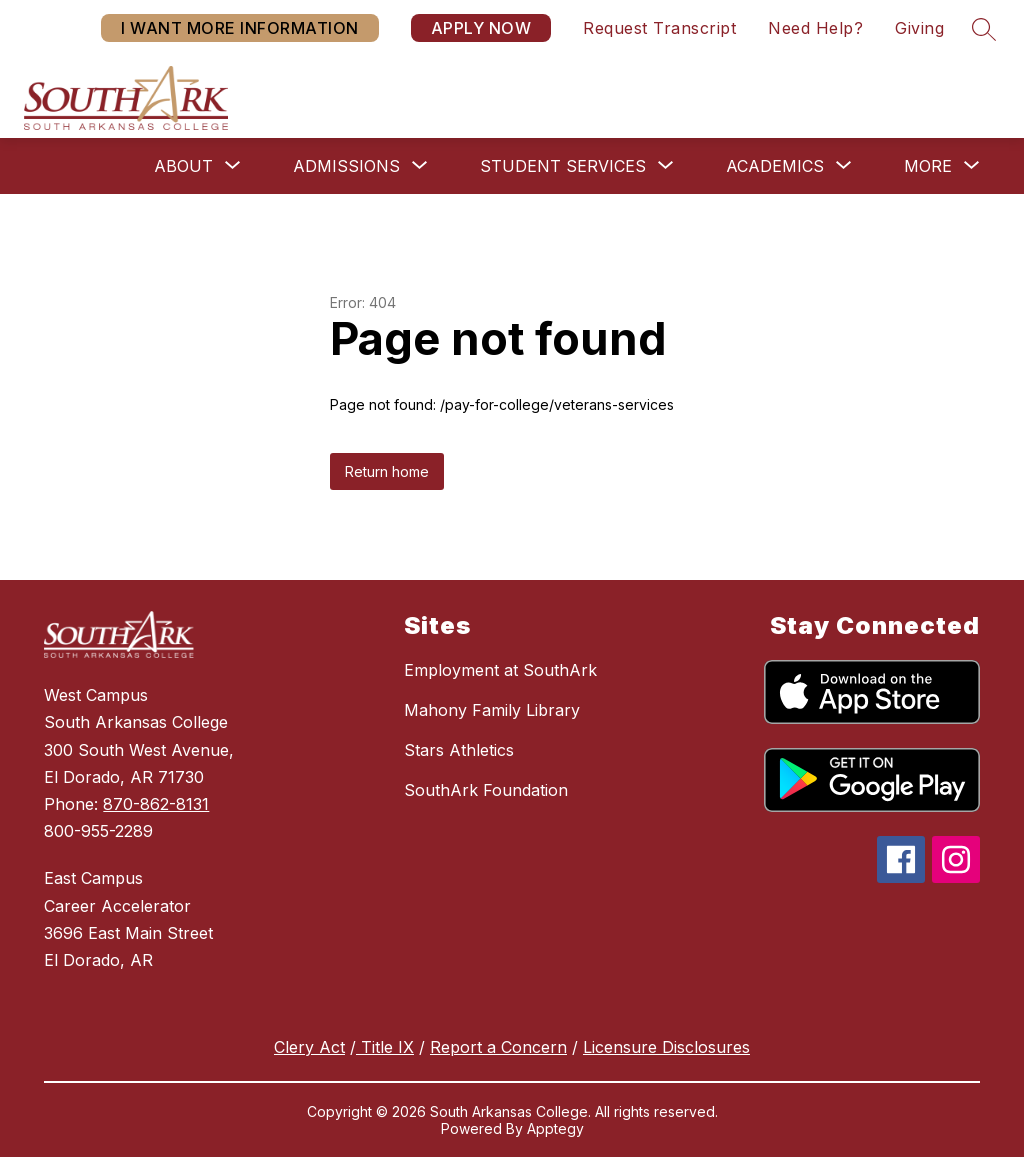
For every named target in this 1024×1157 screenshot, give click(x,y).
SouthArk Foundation (486, 790)
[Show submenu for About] (183, 166)
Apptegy (555, 1128)
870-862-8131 (156, 804)
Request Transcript (659, 28)
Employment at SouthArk (500, 670)
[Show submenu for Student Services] (563, 166)
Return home (387, 471)
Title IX (385, 1047)
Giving (919, 28)
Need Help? (815, 28)
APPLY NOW (481, 28)
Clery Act (309, 1047)
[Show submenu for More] (928, 166)
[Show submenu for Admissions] (346, 166)
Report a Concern (498, 1047)
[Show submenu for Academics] (775, 166)
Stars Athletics (459, 750)
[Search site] (984, 29)
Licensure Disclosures (666, 1047)
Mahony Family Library (492, 710)
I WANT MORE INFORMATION (240, 28)
